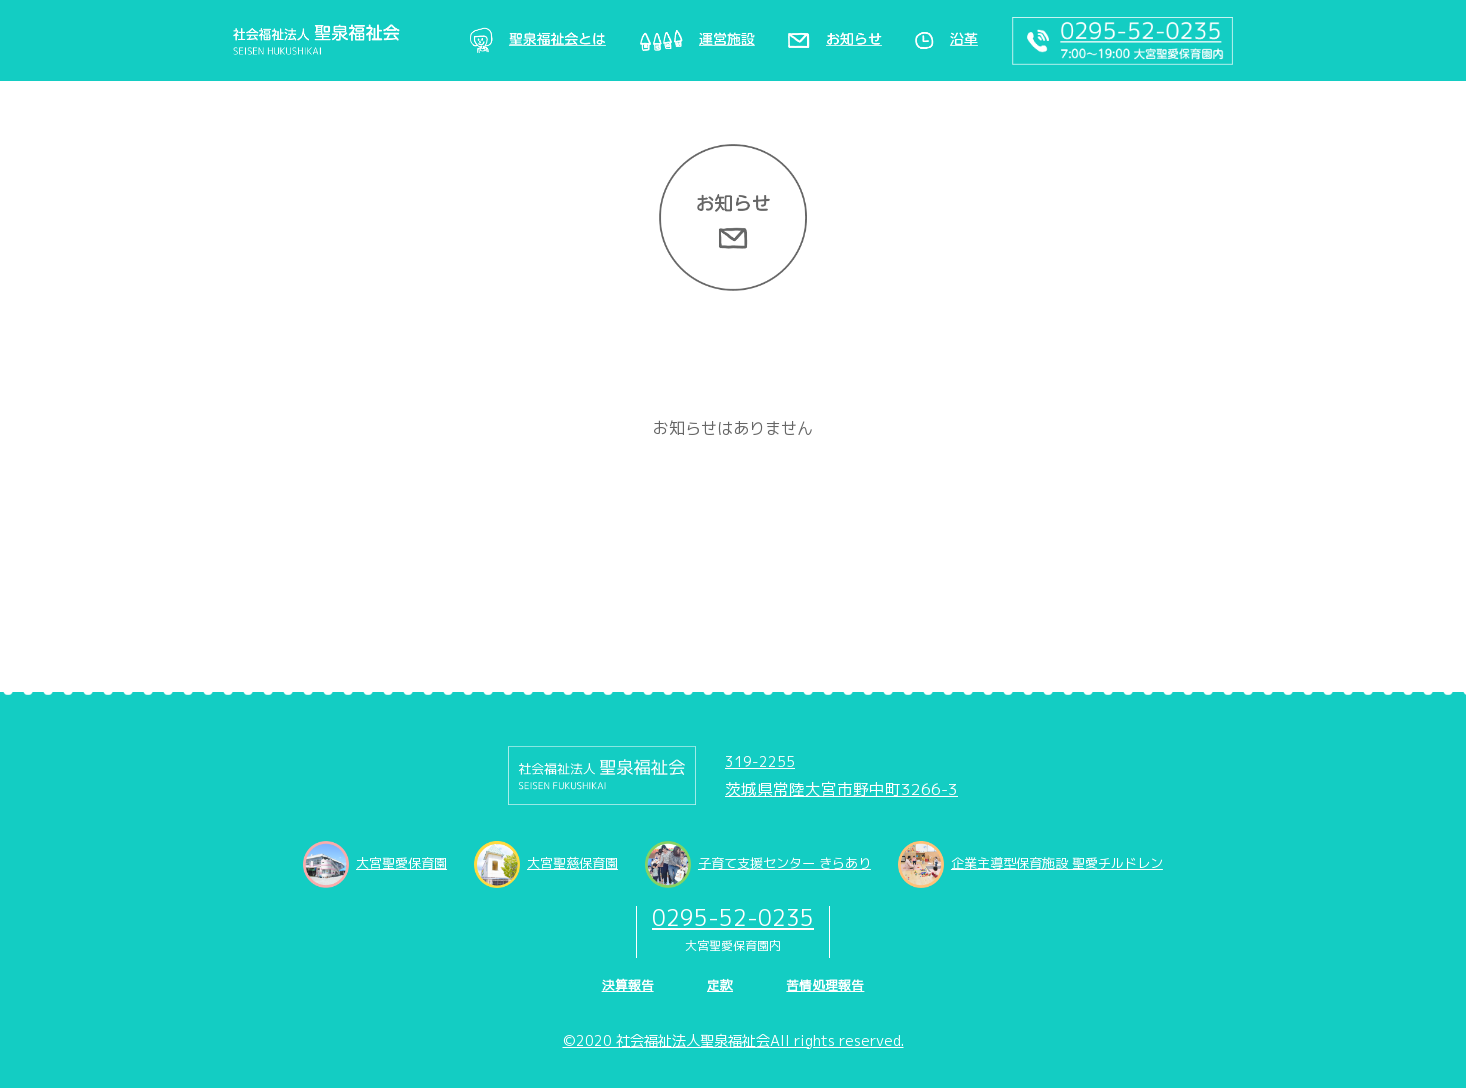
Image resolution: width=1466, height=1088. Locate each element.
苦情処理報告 (825, 985)
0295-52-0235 (733, 917)
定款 (720, 985)
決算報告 (628, 985)
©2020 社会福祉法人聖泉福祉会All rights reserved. (733, 1041)
